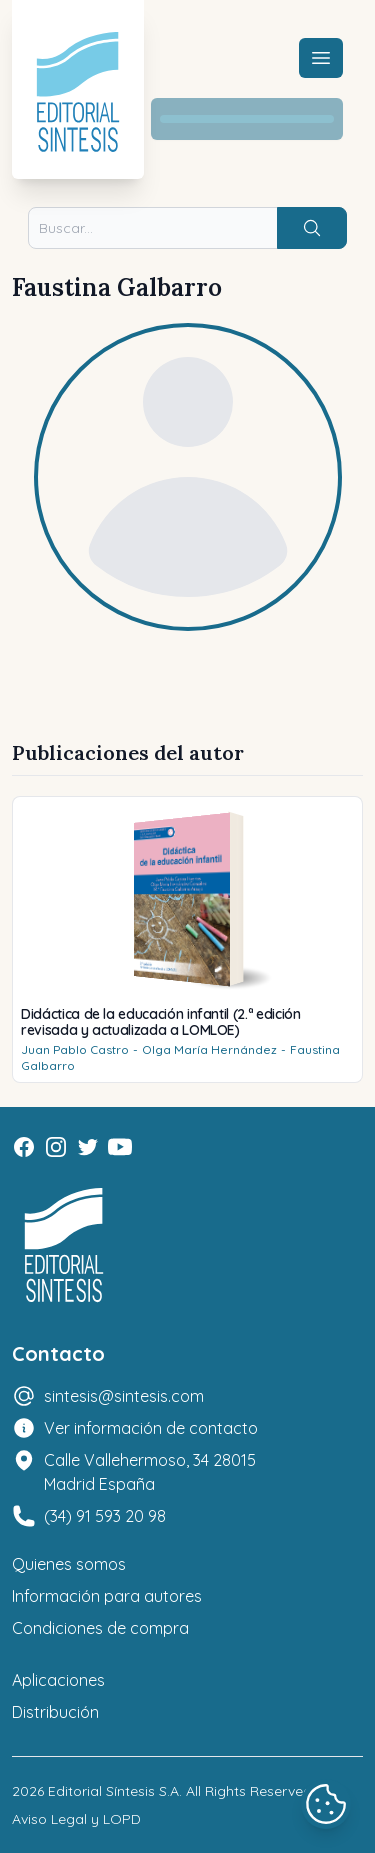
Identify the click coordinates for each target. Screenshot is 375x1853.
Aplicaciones (58, 1680)
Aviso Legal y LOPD (76, 1819)
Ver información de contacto (151, 1428)
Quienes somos (69, 1564)
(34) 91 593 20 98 (105, 1516)
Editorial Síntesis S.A (113, 1791)
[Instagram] (56, 1147)
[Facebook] (24, 1147)
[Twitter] (88, 1147)
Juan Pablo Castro (75, 1049)
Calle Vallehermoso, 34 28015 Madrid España (150, 1472)
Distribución (55, 1712)
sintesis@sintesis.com (124, 1396)
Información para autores (107, 1596)
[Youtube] (120, 1147)
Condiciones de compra (100, 1628)
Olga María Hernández (209, 1049)
